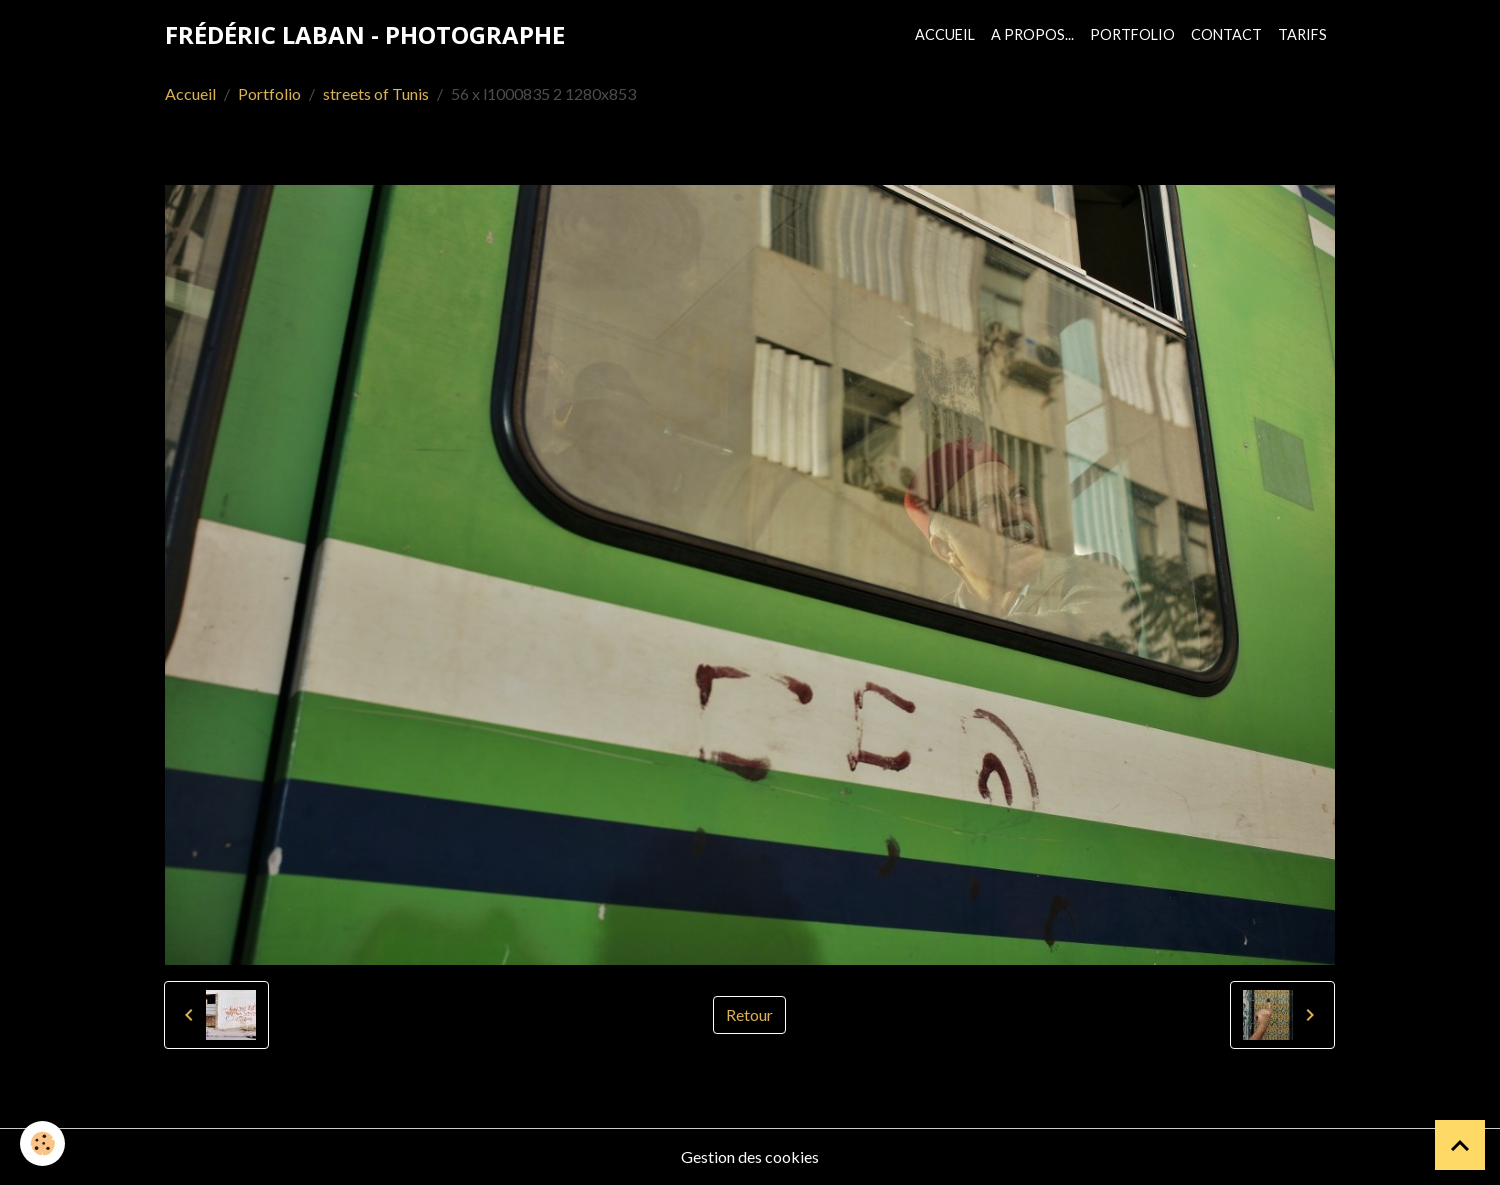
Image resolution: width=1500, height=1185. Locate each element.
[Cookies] (42, 1143)
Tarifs (1302, 34)
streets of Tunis (376, 93)
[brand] (365, 35)
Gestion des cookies (750, 1156)
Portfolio (1132, 34)
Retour (749, 1014)
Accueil (945, 34)
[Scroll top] (1460, 1145)
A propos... (1032, 34)
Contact (1226, 34)
